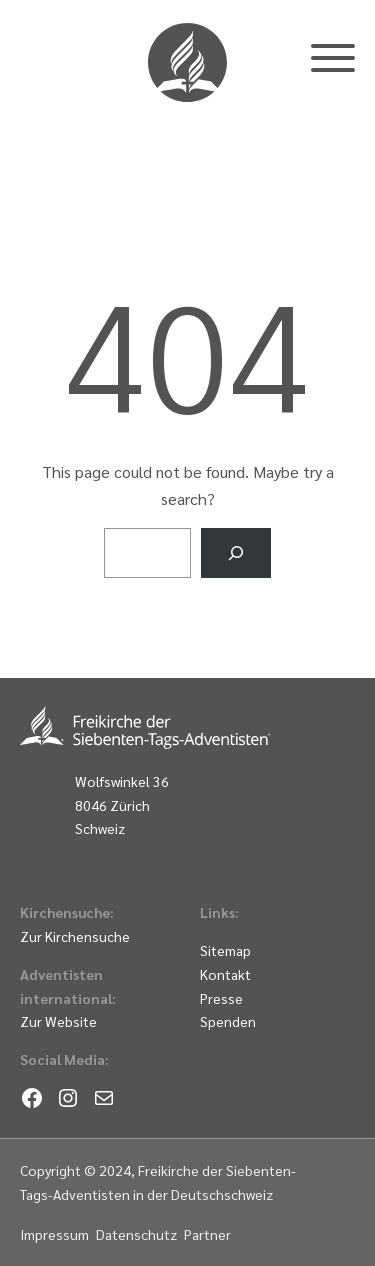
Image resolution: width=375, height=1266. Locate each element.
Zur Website (58, 1021)
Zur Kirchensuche (75, 936)
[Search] (236, 552)
